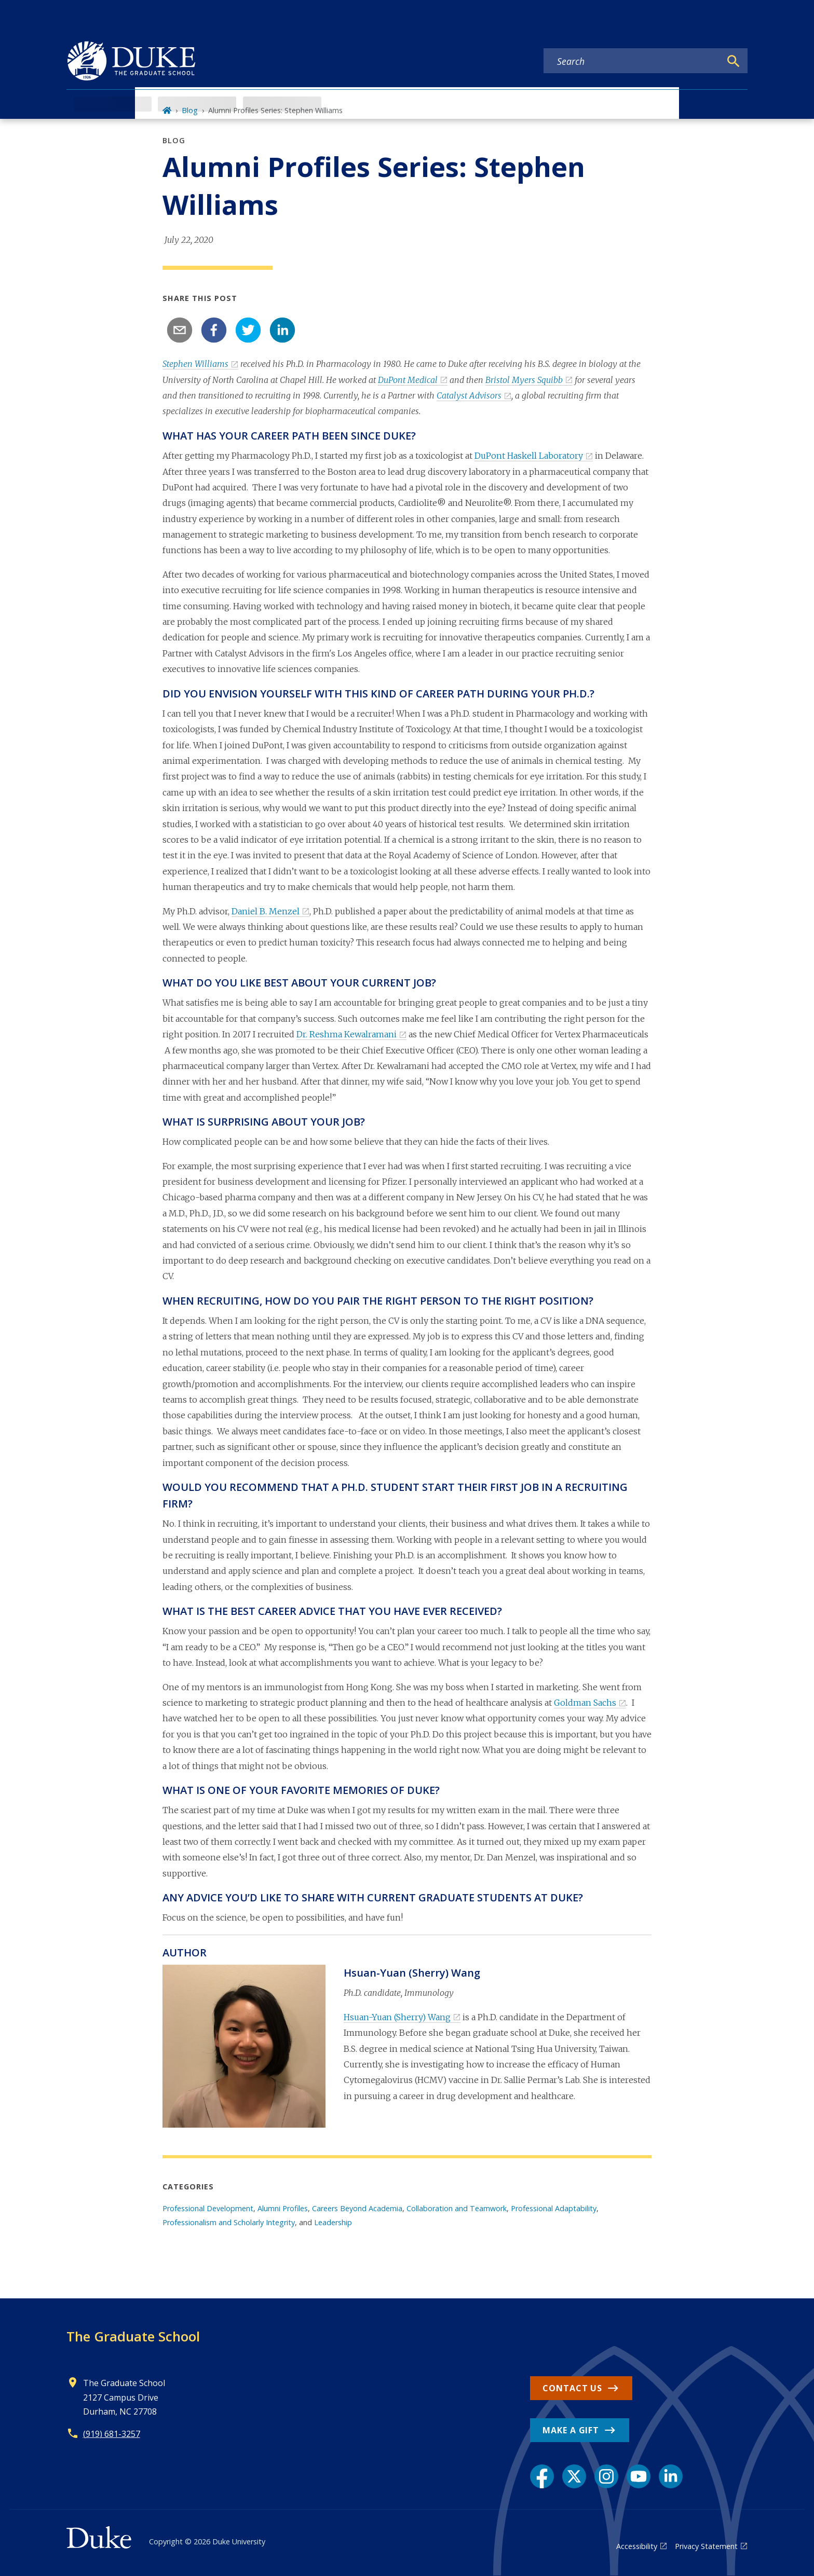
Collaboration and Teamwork (456, 2208)
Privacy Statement (706, 2546)
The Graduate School (133, 2336)
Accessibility (636, 2546)
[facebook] (214, 330)
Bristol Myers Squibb (524, 380)
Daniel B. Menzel (266, 911)
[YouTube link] (638, 2476)
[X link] (574, 2476)
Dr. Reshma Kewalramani (346, 1034)
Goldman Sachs (585, 1702)
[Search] (733, 61)
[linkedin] (282, 330)
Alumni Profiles (282, 2208)
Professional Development (207, 2208)
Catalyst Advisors (469, 395)
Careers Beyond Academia (357, 2208)
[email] (180, 330)
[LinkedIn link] (671, 2476)
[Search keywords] (632, 61)
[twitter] (248, 330)
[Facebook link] (542, 2476)
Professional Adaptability (553, 2208)
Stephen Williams (195, 364)
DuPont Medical (408, 380)
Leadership (333, 2222)
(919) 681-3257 (111, 2434)
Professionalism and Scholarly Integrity (228, 2222)
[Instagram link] (606, 2476)
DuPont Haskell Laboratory (528, 455)
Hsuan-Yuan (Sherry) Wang (397, 2017)
